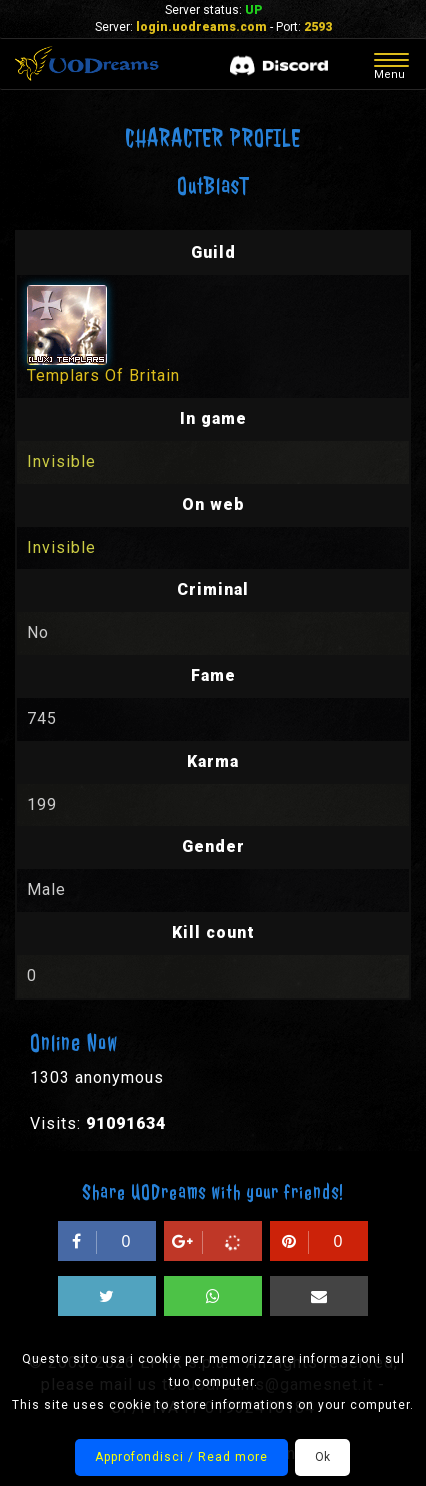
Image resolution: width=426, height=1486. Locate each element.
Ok (322, 1457)
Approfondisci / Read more (181, 1457)
